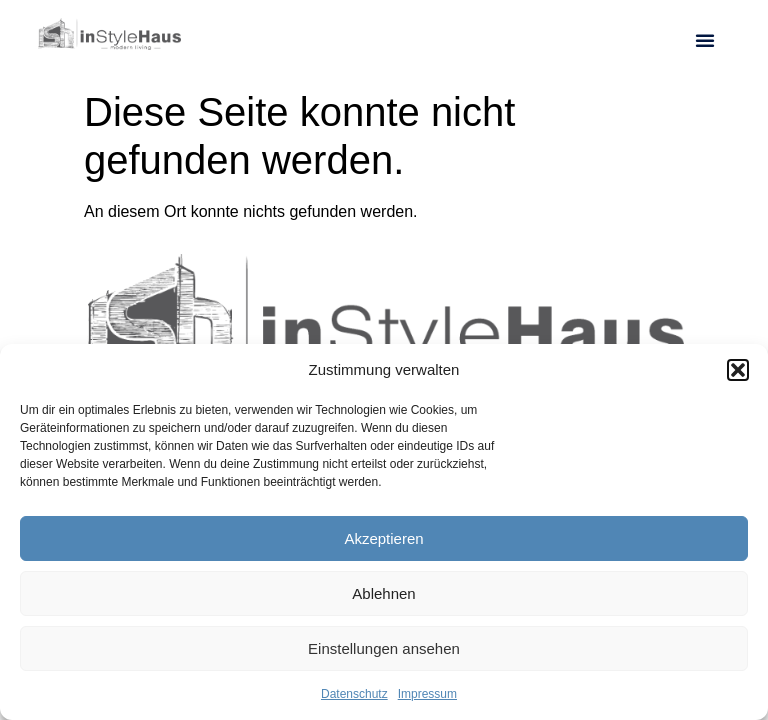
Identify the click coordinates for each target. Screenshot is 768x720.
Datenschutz (354, 694)
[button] (738, 370)
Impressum (427, 694)
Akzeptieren (383, 538)
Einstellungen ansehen (384, 648)
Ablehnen (383, 593)
